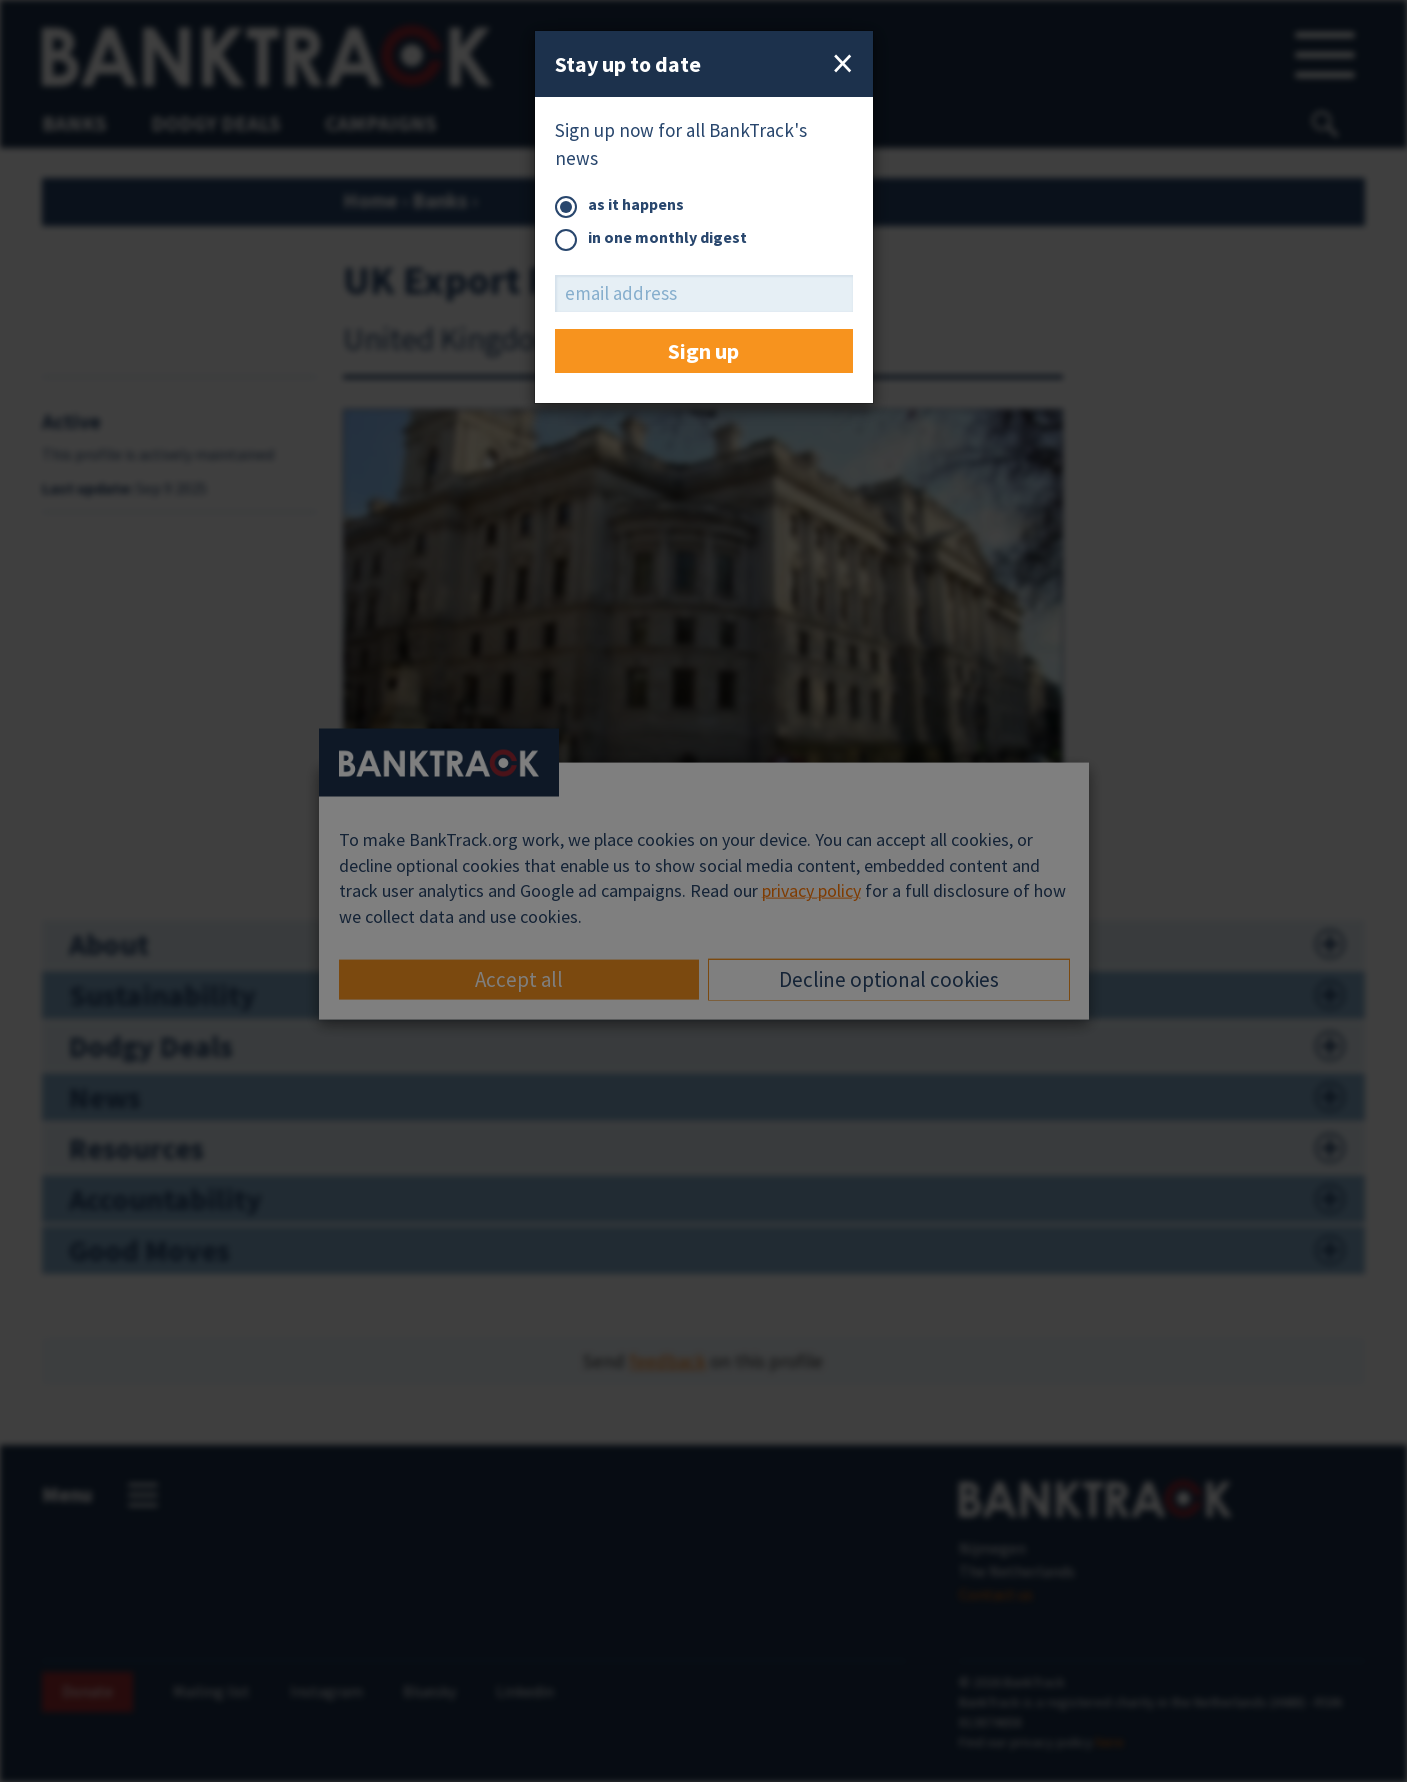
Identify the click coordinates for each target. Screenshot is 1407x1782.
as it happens (619, 205)
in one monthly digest (651, 238)
